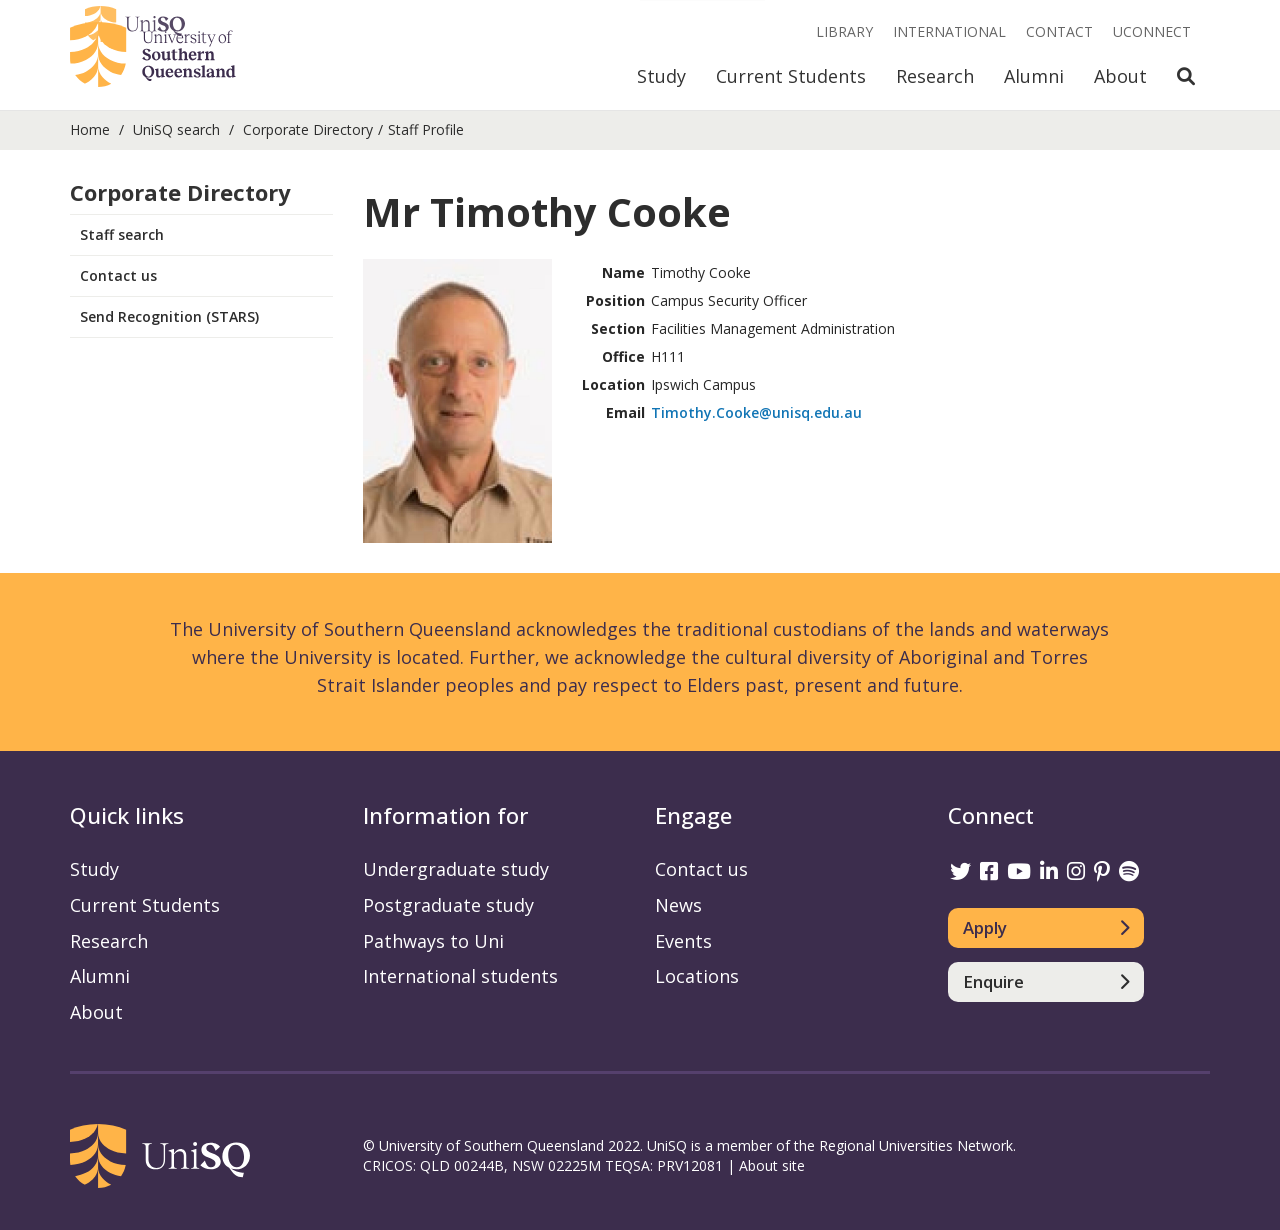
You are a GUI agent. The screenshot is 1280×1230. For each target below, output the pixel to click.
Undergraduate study (456, 869)
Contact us (118, 275)
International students (460, 976)
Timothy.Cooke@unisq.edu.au (756, 412)
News (678, 905)
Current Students (791, 76)
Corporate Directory (308, 129)
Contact (1059, 31)
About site (772, 1165)
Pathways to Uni (433, 941)
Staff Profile (426, 129)
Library (844, 31)
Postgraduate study (448, 905)
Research (935, 76)
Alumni (1034, 76)
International (949, 31)
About (1120, 76)
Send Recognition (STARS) (169, 316)
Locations (697, 976)
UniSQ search (176, 129)
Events (683, 941)
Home (90, 129)
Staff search (122, 234)
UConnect (1152, 31)
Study (661, 76)
